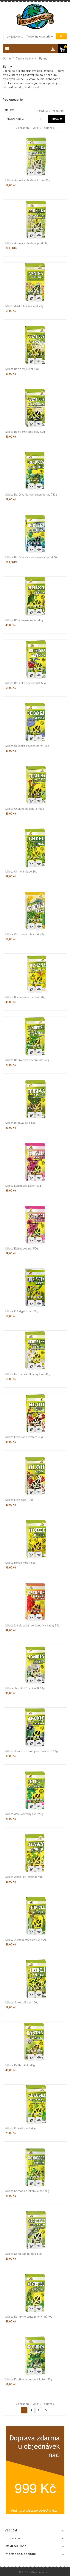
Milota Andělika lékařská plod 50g (26, 243)
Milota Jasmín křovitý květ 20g (25, 1688)
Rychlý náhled (38, 172)
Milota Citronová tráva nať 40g (25, 934)
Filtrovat (56, 119)
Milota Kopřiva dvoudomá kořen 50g (28, 2379)
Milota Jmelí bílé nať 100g (21, 2002)
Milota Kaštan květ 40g (20, 2065)
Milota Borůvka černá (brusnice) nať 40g (31, 494)
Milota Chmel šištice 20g (21, 871)
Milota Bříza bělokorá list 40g (24, 620)
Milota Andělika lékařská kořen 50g (27, 180)
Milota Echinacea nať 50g (21, 1248)
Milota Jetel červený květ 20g (24, 1814)
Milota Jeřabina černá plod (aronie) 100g (31, 1751)
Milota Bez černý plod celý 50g (25, 431)
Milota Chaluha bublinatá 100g (24, 808)
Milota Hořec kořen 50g (20, 1562)
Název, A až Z (25, 119)
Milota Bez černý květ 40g (22, 369)
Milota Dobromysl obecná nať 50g (27, 1060)
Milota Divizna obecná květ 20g (25, 997)
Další (46, 2410)
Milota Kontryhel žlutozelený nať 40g (28, 2316)
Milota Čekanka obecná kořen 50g (27, 746)
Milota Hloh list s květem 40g (24, 1437)
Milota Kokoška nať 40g (20, 2128)
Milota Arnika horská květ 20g (24, 306)
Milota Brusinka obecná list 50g (25, 683)
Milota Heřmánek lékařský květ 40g (27, 1374)
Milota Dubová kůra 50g (20, 1123)
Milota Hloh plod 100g (19, 1500)
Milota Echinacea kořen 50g (23, 1185)
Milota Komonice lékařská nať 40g (27, 2191)
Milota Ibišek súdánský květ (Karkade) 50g (32, 1625)
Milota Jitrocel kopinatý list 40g (25, 1939)
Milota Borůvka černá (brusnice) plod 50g (31, 557)
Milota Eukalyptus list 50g (21, 1311)
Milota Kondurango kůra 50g (23, 2254)
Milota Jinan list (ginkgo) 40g (24, 1877)
